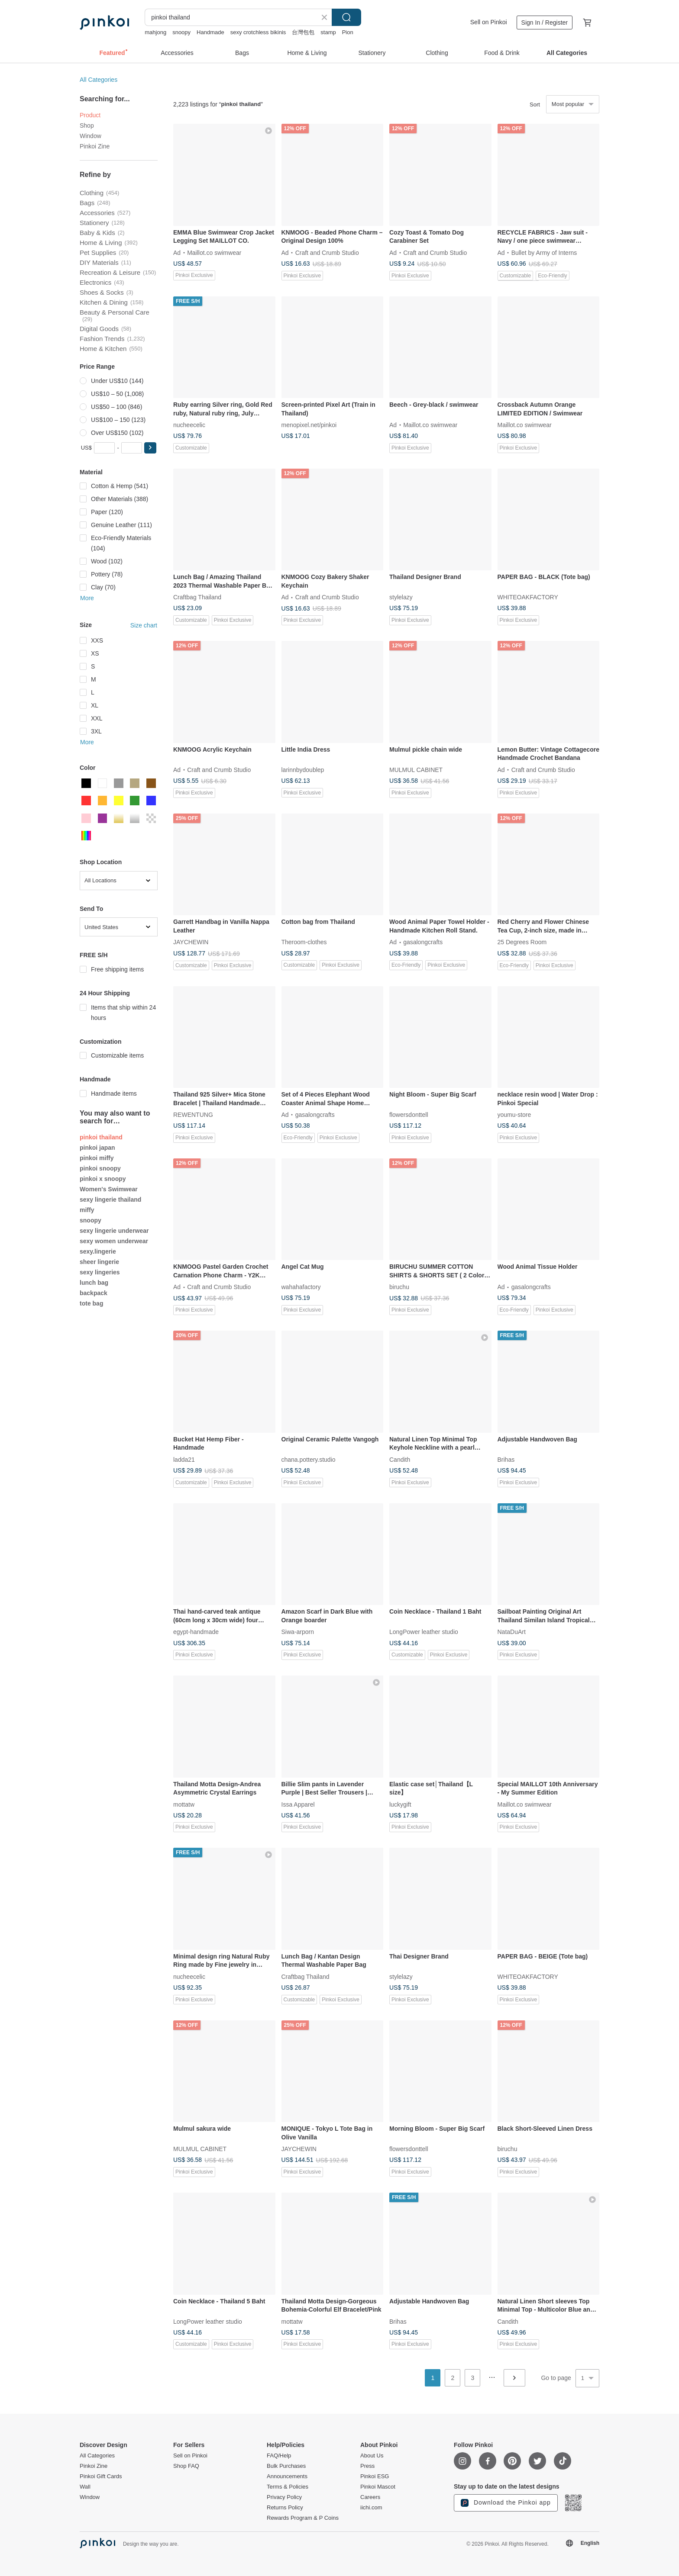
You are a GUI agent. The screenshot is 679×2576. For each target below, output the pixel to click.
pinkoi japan (97, 1147)
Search (346, 17)
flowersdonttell (408, 1114)
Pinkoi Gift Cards (101, 2476)
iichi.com (371, 2508)
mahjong (155, 32)
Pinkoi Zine (95, 146)
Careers (370, 2497)
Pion (347, 32)
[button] (150, 447)
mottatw (183, 1804)
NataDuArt (512, 1631)
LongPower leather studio (423, 1631)
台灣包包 (303, 32)
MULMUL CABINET (416, 769)
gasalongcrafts (423, 942)
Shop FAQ (186, 2466)
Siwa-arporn (297, 1631)
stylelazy (401, 597)
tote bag (91, 1303)
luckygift (400, 1804)
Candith (399, 1459)
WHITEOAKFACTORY (528, 597)
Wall (85, 2487)
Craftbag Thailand (197, 597)
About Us (371, 2456)
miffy (87, 1209)
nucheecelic (189, 424)
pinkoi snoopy (100, 1168)
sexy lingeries (100, 1272)
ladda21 (184, 1459)
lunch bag (94, 1282)
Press (367, 2466)
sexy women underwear (114, 1241)
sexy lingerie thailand (110, 1199)
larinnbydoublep (302, 769)
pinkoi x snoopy (103, 1178)
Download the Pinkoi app (506, 2503)
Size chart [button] (143, 625)
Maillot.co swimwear (214, 252)
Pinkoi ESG (374, 2476)
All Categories (98, 79)
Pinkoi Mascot (377, 2487)
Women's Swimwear (109, 1189)
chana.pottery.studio (308, 1459)
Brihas (506, 1459)
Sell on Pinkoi (488, 22)
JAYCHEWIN (190, 942)
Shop (87, 125)
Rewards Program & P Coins (303, 2518)
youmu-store (514, 1114)
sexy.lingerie (98, 1251)
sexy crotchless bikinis (258, 32)
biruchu (399, 1286)
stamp (328, 32)
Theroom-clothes (304, 942)
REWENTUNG (193, 1114)
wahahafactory (301, 1286)
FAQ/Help (279, 2456)
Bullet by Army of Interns (544, 252)
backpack (93, 1293)
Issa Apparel (298, 1804)
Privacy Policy (284, 2497)
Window (90, 135)
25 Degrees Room (522, 942)
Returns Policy (285, 2508)
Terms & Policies (287, 2487)
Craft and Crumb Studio (327, 252)
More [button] (87, 598)
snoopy (181, 32)
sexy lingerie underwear (114, 1230)
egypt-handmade (196, 1631)
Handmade (210, 32)
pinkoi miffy (97, 1158)
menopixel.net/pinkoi (309, 424)
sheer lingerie (99, 1261)
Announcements (287, 2476)
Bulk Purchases (286, 2466)
